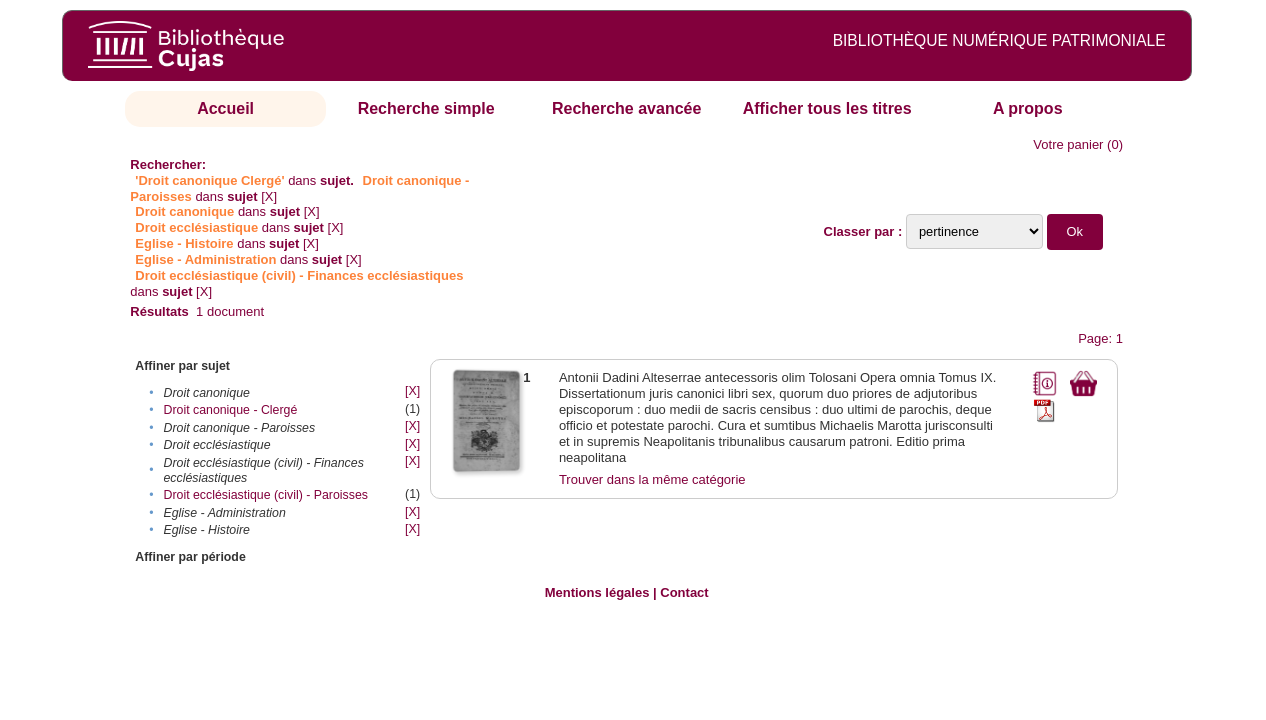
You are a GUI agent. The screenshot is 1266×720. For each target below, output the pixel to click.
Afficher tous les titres (827, 108)
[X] (269, 196)
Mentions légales (597, 592)
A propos (1028, 108)
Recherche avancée (626, 108)
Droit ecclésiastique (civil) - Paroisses (266, 495)
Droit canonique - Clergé (231, 410)
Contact (684, 592)
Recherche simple (426, 108)
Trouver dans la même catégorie (652, 479)
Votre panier (1068, 144)
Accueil (225, 108)
